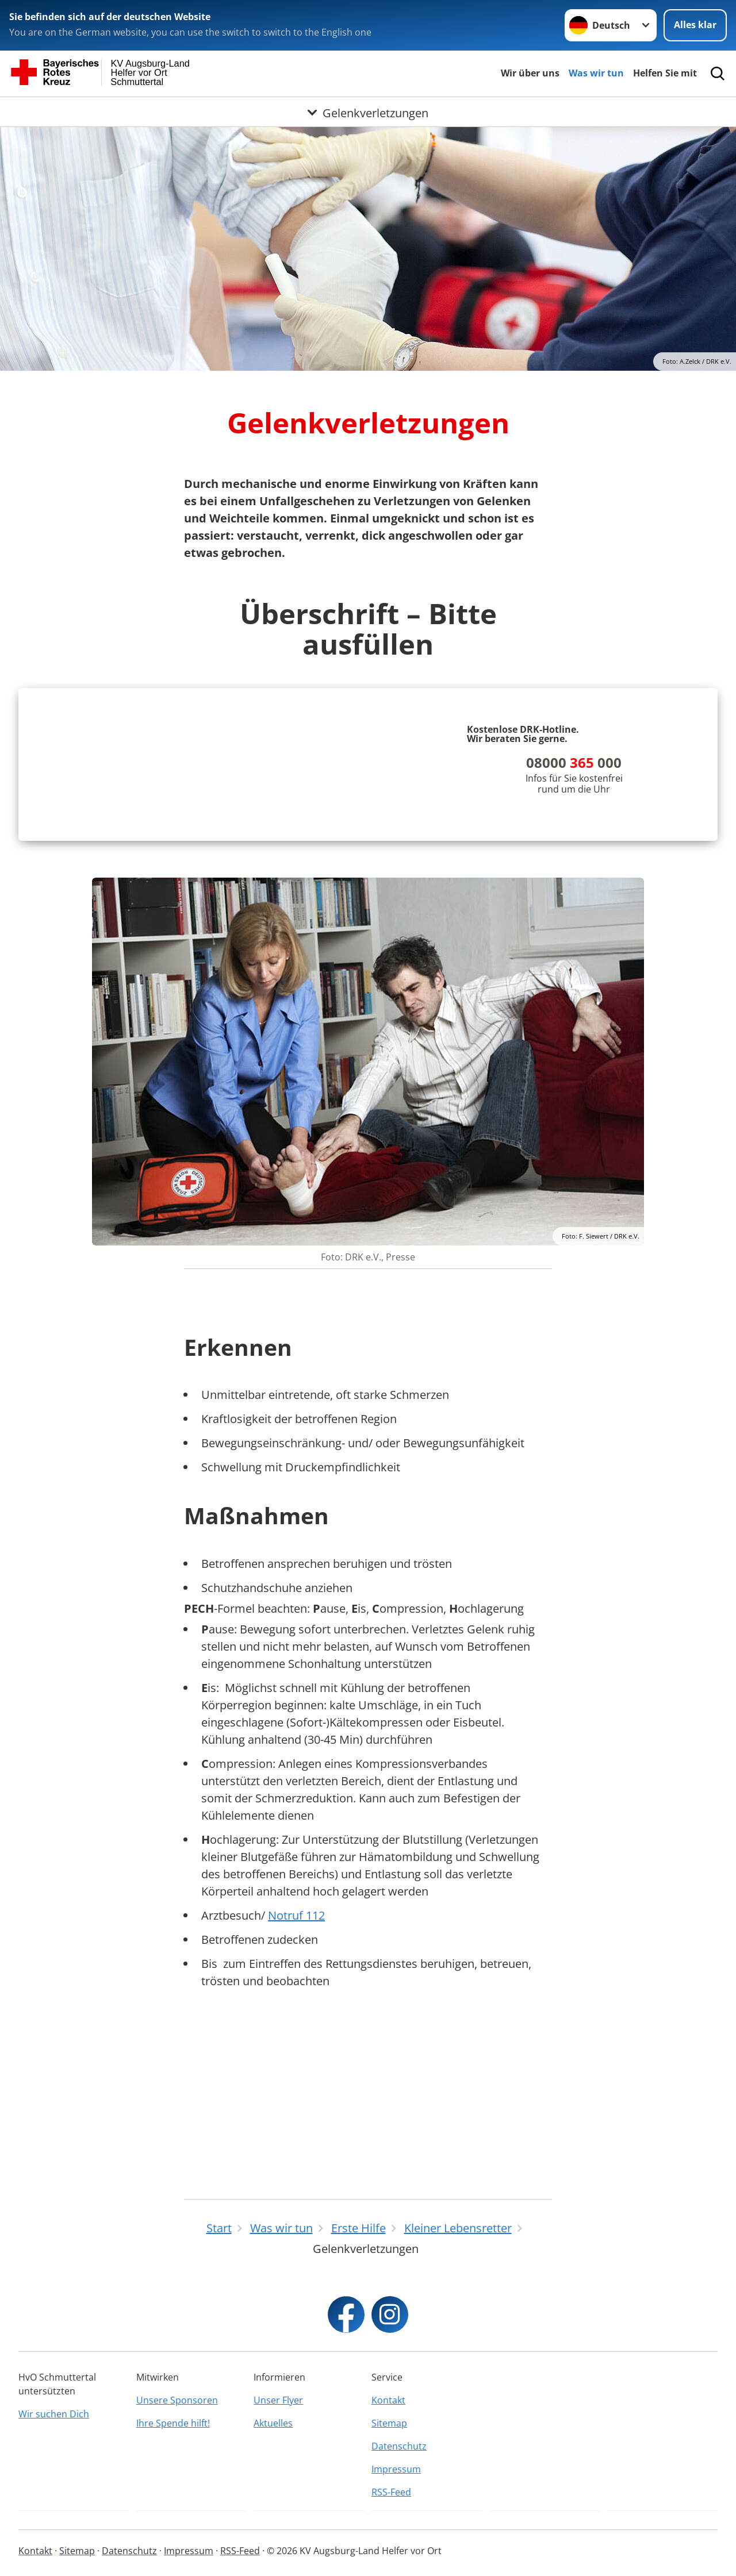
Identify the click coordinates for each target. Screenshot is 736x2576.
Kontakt (388, 2400)
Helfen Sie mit (665, 73)
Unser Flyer (278, 2400)
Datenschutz (399, 2446)
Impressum (396, 2469)
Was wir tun (596, 73)
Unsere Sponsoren (177, 2400)
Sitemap (389, 2423)
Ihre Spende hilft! (173, 2423)
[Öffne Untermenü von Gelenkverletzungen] (368, 111)
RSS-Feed (391, 2492)
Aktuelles (273, 2423)
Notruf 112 (296, 2084)
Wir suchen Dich (53, 2414)
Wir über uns (530, 73)
